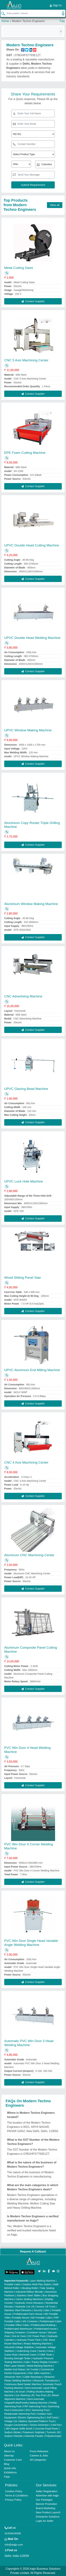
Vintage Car (10, 2421)
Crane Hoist (10, 2354)
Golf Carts (52, 2417)
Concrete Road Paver (46, 2428)
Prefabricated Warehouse (18, 2328)
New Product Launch (48, 2512)
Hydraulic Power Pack (29, 2339)
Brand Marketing (45, 2508)
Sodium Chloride (13, 2436)
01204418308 (13, 2533)
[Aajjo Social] (39, 2270)
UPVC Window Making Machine (28, 730)
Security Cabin (42, 2310)
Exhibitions (10, 2472)
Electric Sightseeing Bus (31, 2417)
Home (5, 21)
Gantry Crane (45, 2351)
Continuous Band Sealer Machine (22, 2384)
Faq (62, 21)
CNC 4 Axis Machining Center (26, 1462)
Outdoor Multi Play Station (37, 2284)
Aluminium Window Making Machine (31, 904)
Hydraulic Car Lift (24, 2306)
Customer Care (13, 2459)
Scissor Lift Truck (45, 2306)
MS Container (30, 2321)
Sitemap (9, 2455)
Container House (36, 2332)
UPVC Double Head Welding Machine (32, 638)
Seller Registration (47, 2491)
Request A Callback (33, 2251)
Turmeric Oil (53, 2432)
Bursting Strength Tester (17, 2358)
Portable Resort (20, 2317)
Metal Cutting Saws (18, 268)
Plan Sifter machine (38, 2373)
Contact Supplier (33, 301)
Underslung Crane (26, 2351)
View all (54, 205)
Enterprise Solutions (47, 2516)
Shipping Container (14, 2332)
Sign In (56, 5)
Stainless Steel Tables (29, 2295)
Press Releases (39, 2451)
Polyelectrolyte (53, 2436)
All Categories (38, 2459)
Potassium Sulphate (34, 2432)
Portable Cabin (12, 2284)
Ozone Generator (39, 2424)
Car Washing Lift (25, 2395)
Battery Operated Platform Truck (37, 2421)
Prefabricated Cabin (50, 2321)
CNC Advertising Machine (23, 996)
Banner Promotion (46, 2503)
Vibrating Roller (29, 2288)
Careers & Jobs (39, 2455)
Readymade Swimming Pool (19, 2413)
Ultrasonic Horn (12, 2376)
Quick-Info (10, 2468)
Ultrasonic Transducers (45, 2380)
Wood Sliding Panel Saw (22, 1277)
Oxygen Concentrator (16, 2424)
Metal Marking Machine (40, 2365)
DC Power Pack (37, 2336)
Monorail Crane (27, 2354)
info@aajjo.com (14, 2544)
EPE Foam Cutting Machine (24, 453)
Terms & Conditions (16, 2495)
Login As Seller (45, 2520)
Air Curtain (33, 2369)
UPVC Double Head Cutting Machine (31, 545)
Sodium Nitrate (12, 2432)
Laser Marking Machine (42, 2280)
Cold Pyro (56, 2424)
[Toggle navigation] (61, 31)
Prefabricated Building (43, 2325)
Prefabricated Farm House (27, 2314)
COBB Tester (45, 2354)
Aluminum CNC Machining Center (29, 1555)
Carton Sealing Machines (29, 2299)
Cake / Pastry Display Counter (40, 2362)
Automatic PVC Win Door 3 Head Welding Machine (29, 2043)
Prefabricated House (45, 2328)
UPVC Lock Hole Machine (23, 1181)
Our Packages (44, 2499)
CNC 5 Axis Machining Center (26, 360)
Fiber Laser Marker (14, 2365)
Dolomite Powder (33, 2436)
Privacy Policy (13, 2499)
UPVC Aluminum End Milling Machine (32, 1370)
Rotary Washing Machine (37, 2343)
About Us (9, 2451)
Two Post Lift (43, 2395)
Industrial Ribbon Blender (29, 2291)
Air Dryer (20, 2391)
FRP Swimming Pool (34, 2406)
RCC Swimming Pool (37, 2410)
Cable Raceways (32, 2376)
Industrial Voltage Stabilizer (19, 2347)
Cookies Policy (13, 2491)
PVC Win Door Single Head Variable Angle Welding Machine (31, 1943)
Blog (6, 2463)
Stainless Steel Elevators (18, 2310)
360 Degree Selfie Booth (19, 2428)
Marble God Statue (14, 2369)
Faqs (7, 2476)
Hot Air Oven (19, 2336)
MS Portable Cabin (41, 2317)
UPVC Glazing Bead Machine (26, 1089)
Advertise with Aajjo (47, 2495)
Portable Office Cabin (17, 2325)
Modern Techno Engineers (28, 21)
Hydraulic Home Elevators (29, 2302)
